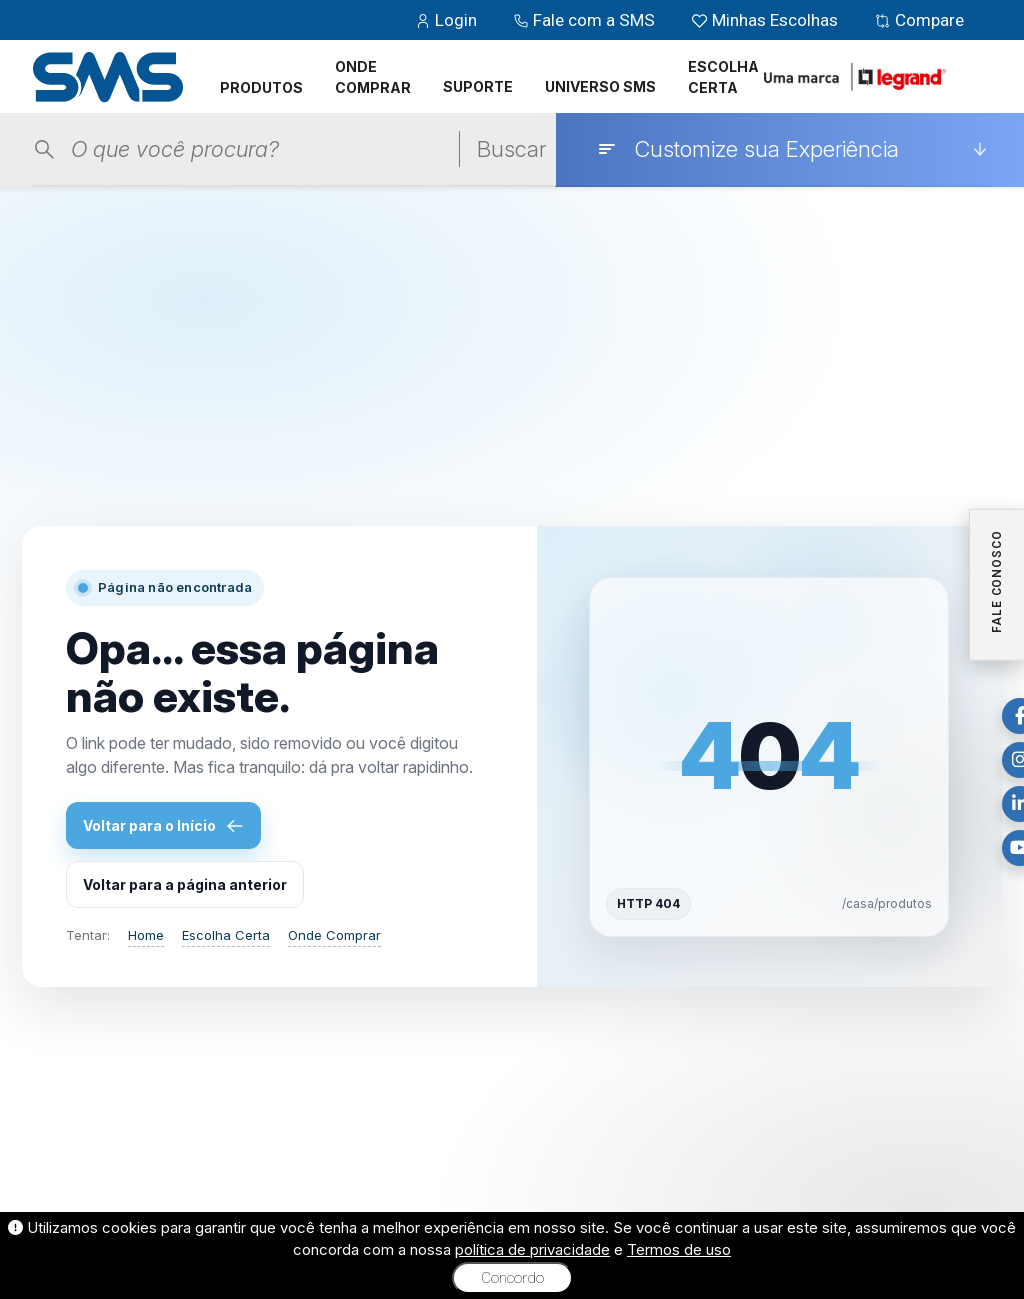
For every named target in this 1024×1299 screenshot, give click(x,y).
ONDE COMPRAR (373, 77)
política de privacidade (532, 1249)
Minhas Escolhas (766, 20)
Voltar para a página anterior (185, 884)
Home (146, 935)
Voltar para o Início (163, 826)
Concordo (512, 1278)
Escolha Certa (226, 935)
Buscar (511, 149)
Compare (919, 20)
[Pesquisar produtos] (265, 149)
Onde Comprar (334, 935)
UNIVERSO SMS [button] (600, 86)
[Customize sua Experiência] (792, 149)
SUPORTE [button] (478, 86)
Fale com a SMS (586, 20)
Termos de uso (679, 1249)
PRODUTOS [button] (261, 87)
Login (448, 20)
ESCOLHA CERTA (723, 77)
